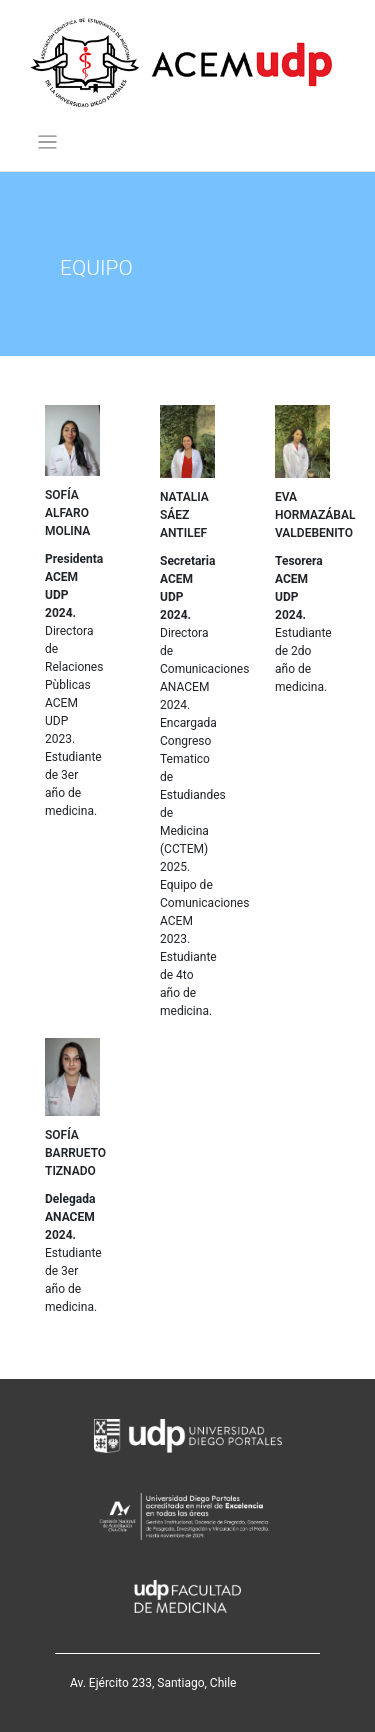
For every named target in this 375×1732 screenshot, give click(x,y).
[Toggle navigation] (47, 142)
